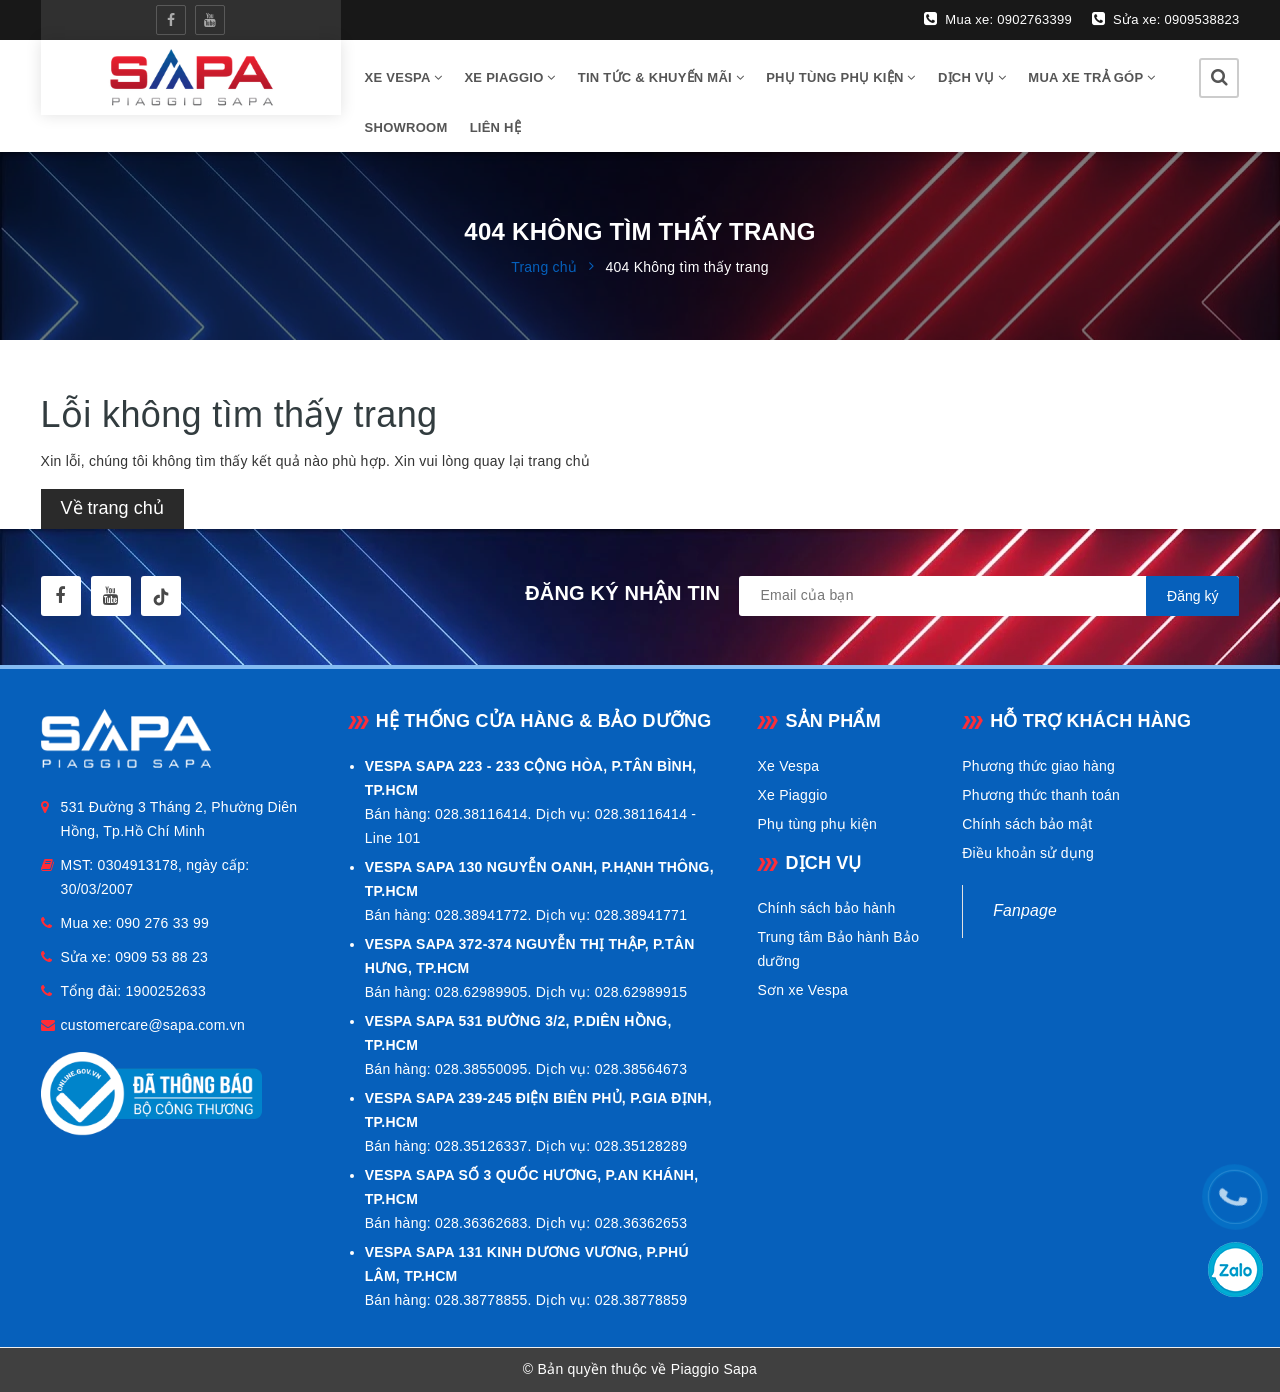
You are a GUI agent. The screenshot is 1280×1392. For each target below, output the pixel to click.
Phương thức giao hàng (1038, 766)
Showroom (406, 127)
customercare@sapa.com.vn (153, 1025)
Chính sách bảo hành (826, 908)
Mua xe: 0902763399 (998, 19)
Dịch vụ (972, 77)
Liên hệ (495, 127)
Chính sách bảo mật (1027, 824)
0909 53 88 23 (161, 957)
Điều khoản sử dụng (1028, 853)
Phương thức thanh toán (1041, 795)
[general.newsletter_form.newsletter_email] (989, 596)
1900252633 (166, 991)
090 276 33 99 (162, 923)
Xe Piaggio (509, 77)
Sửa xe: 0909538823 (1165, 19)
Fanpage (1025, 910)
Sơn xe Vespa (802, 990)
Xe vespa (404, 77)
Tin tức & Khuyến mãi (661, 77)
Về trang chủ (112, 508)
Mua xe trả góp (1091, 77)
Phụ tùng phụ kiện (841, 77)
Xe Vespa (788, 766)
